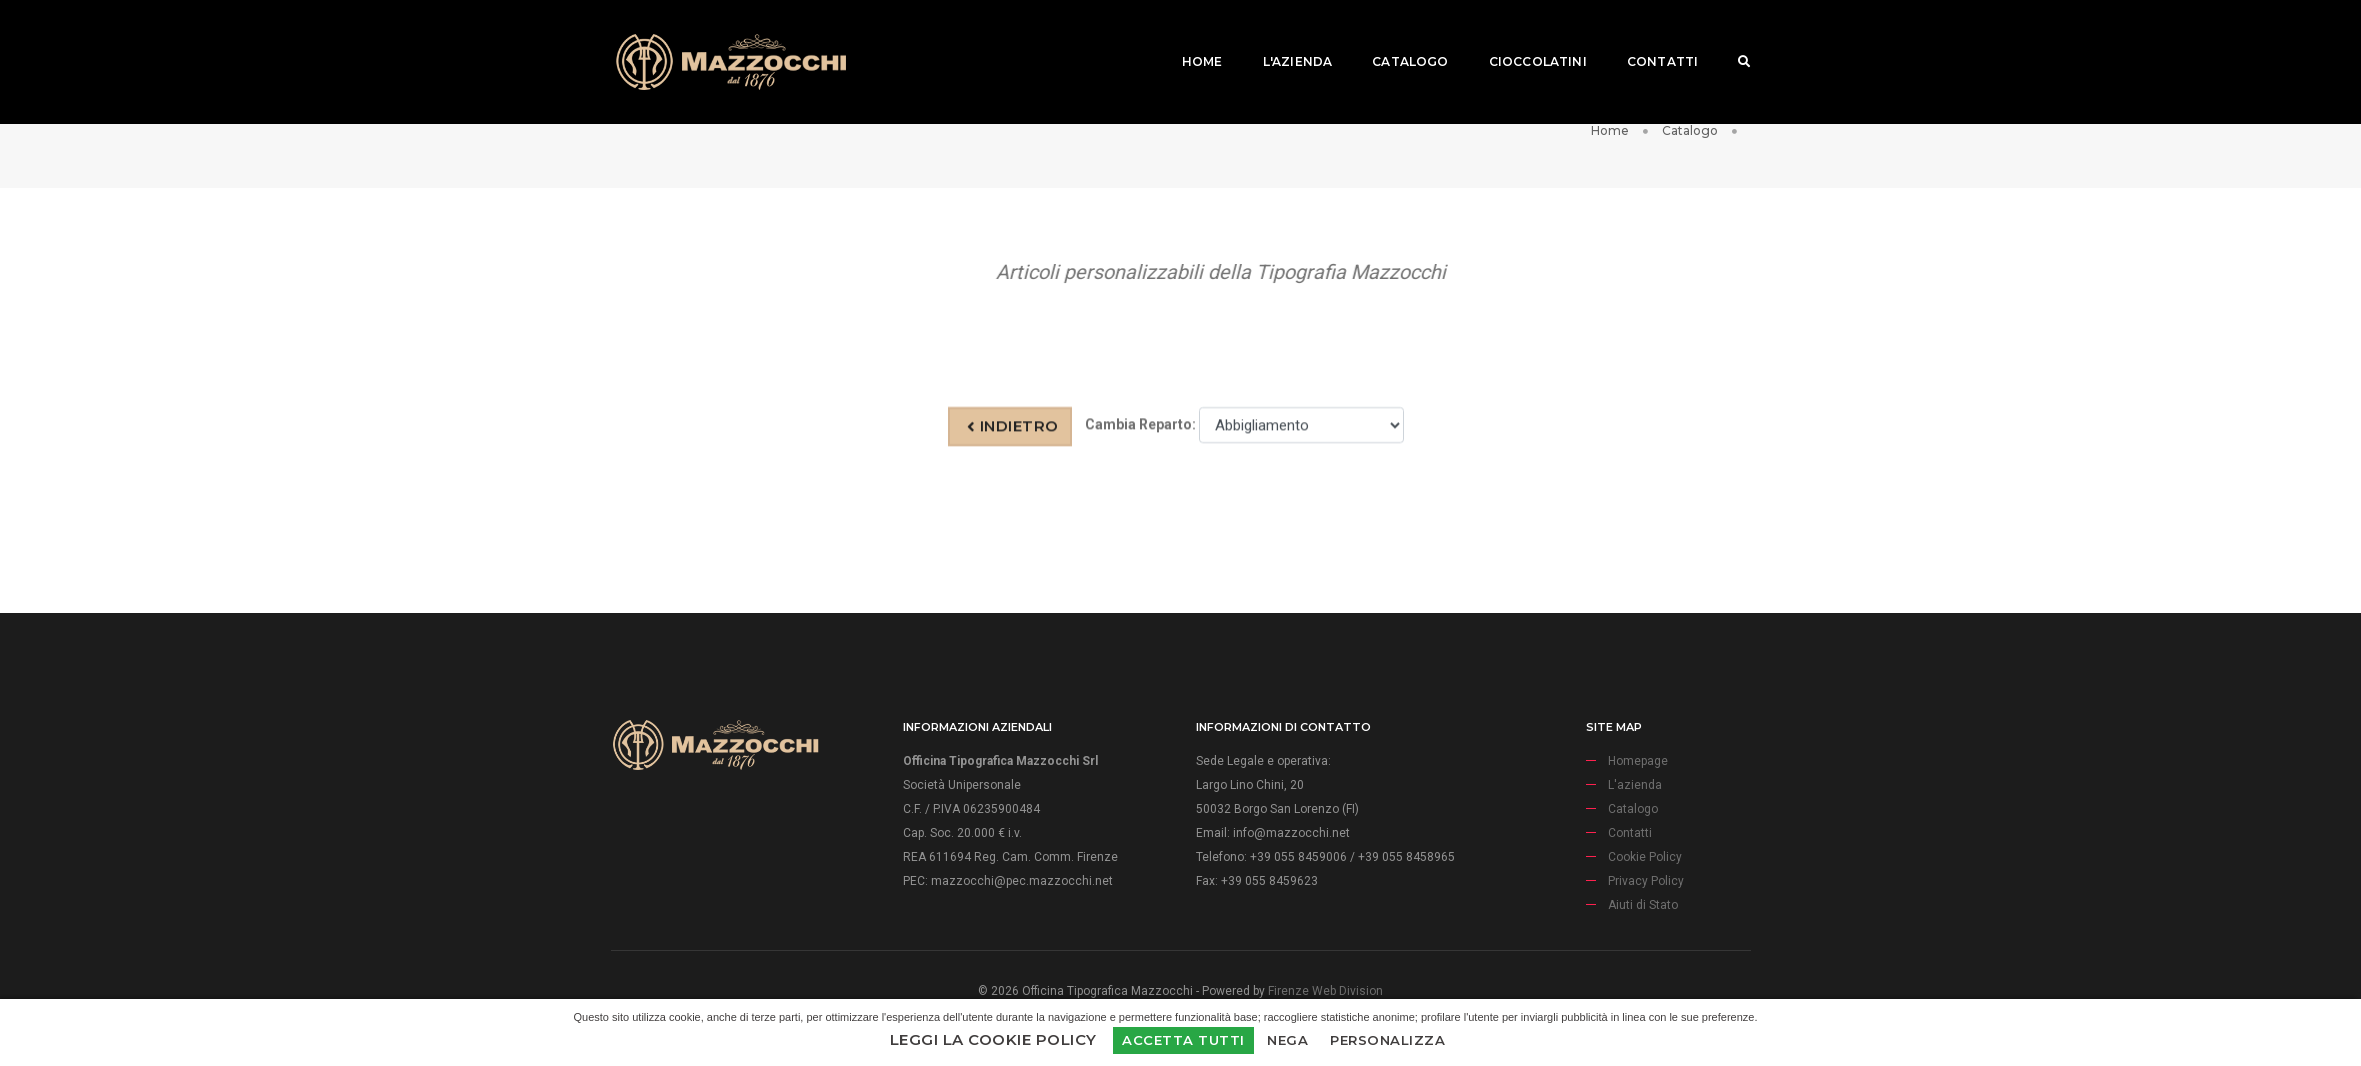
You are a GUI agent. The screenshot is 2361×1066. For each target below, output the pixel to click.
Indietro (1013, 440)
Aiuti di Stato (1643, 934)
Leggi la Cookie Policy (993, 1039)
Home (1187, 35)
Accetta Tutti (1183, 1040)
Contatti (1647, 35)
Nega (1287, 1040)
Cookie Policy (1645, 886)
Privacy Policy (1646, 910)
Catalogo (1395, 35)
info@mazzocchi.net (1291, 862)
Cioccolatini (1523, 35)
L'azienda (1283, 35)
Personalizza (1387, 1040)
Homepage (1638, 790)
